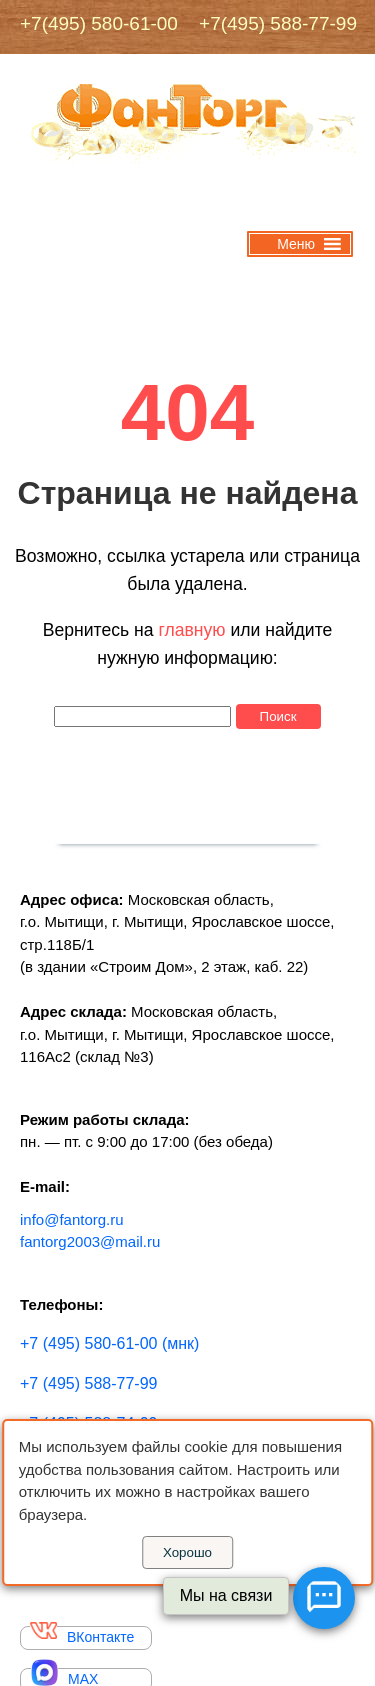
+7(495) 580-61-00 (99, 23)
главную (191, 630)
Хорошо (187, 1552)
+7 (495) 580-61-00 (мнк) (109, 1343)
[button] (296, 244)
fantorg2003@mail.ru (90, 1241)
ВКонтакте (82, 1635)
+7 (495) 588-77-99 (88, 1383)
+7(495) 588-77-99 (270, 23)
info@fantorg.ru (72, 1219)
